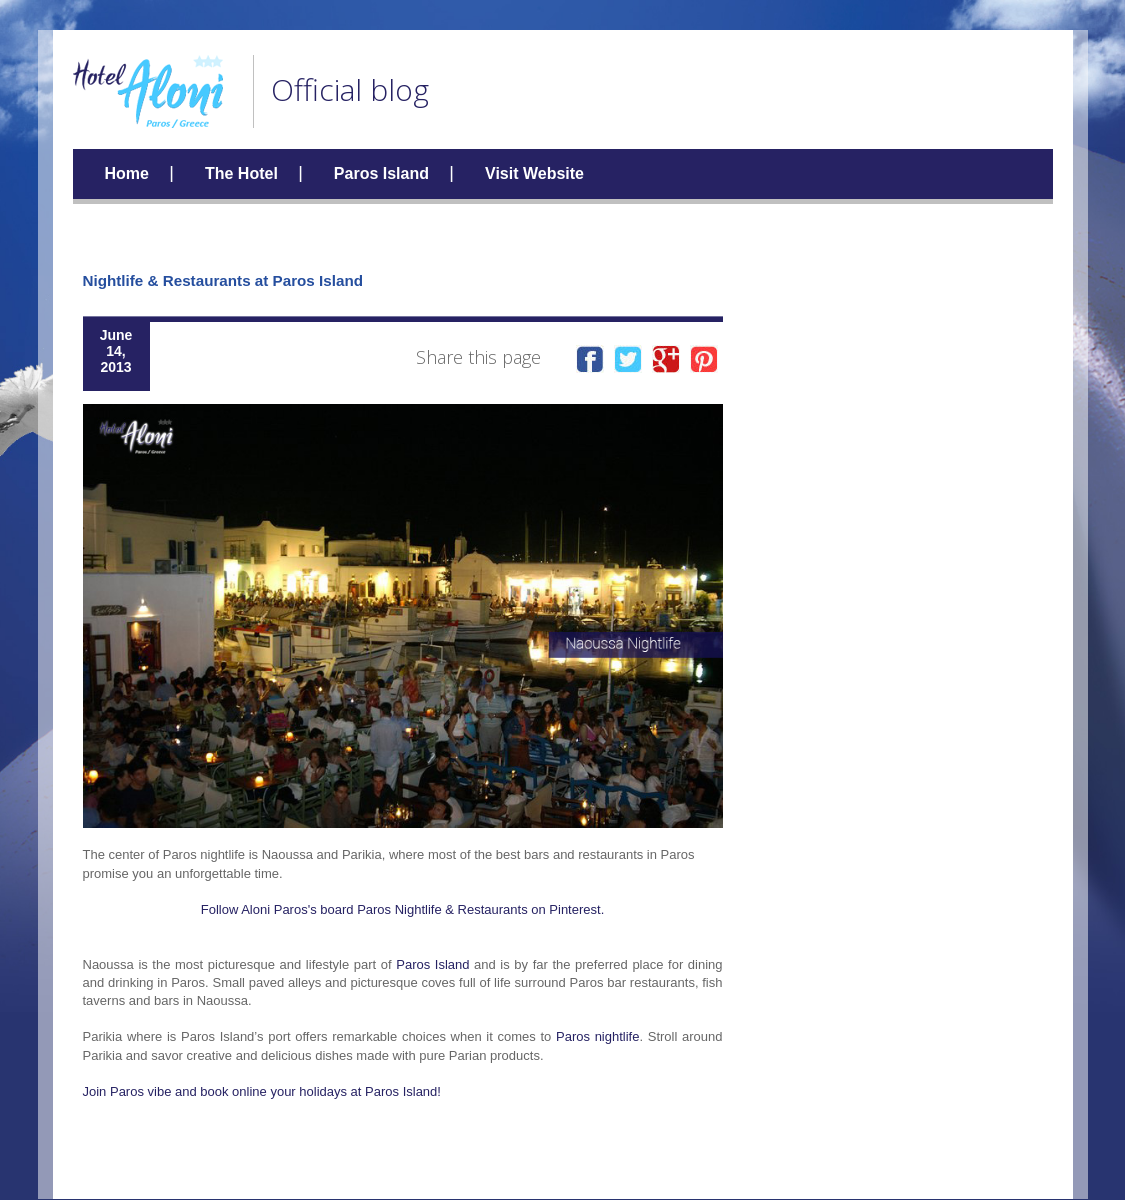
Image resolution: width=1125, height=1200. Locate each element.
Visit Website (534, 173)
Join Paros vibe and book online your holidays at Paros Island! (262, 1091)
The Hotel (241, 173)
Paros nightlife (597, 1036)
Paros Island (381, 173)
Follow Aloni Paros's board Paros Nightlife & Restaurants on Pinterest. (403, 909)
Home (127, 173)
